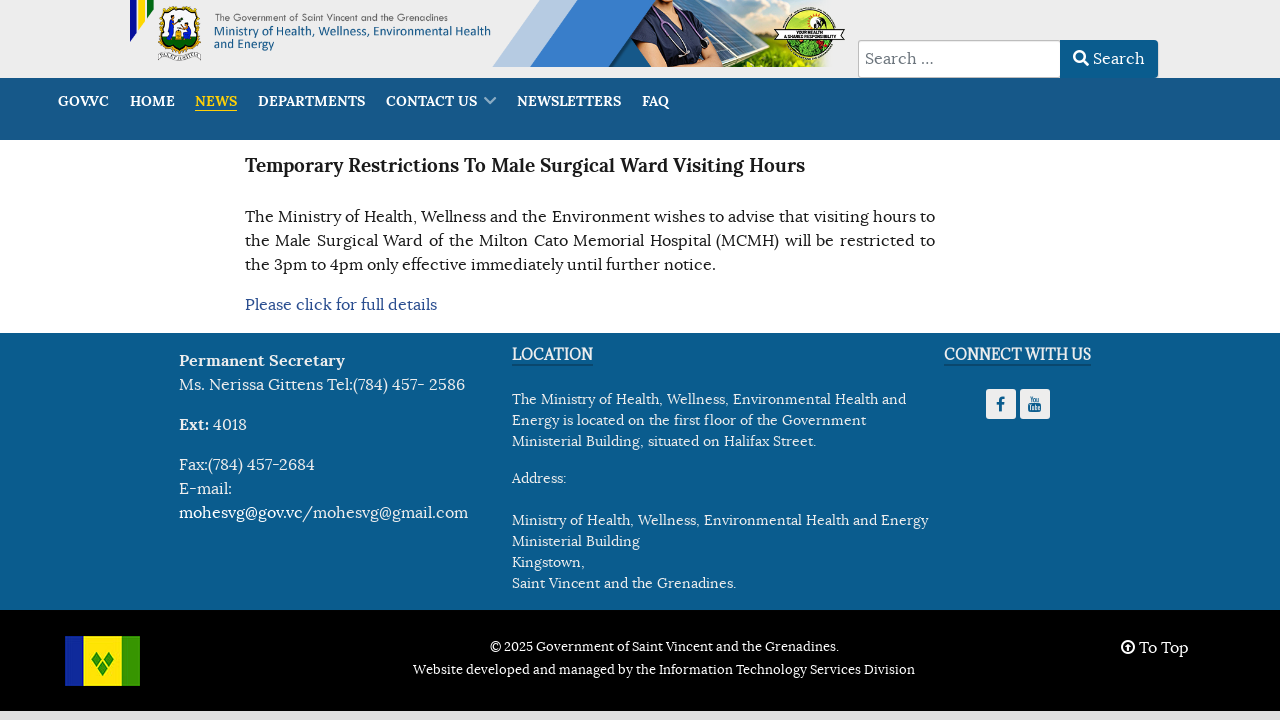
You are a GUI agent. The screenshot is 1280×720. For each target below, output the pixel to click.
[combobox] (959, 59)
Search (1109, 59)
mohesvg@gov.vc (240, 513)
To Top (1155, 648)
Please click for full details (341, 305)
